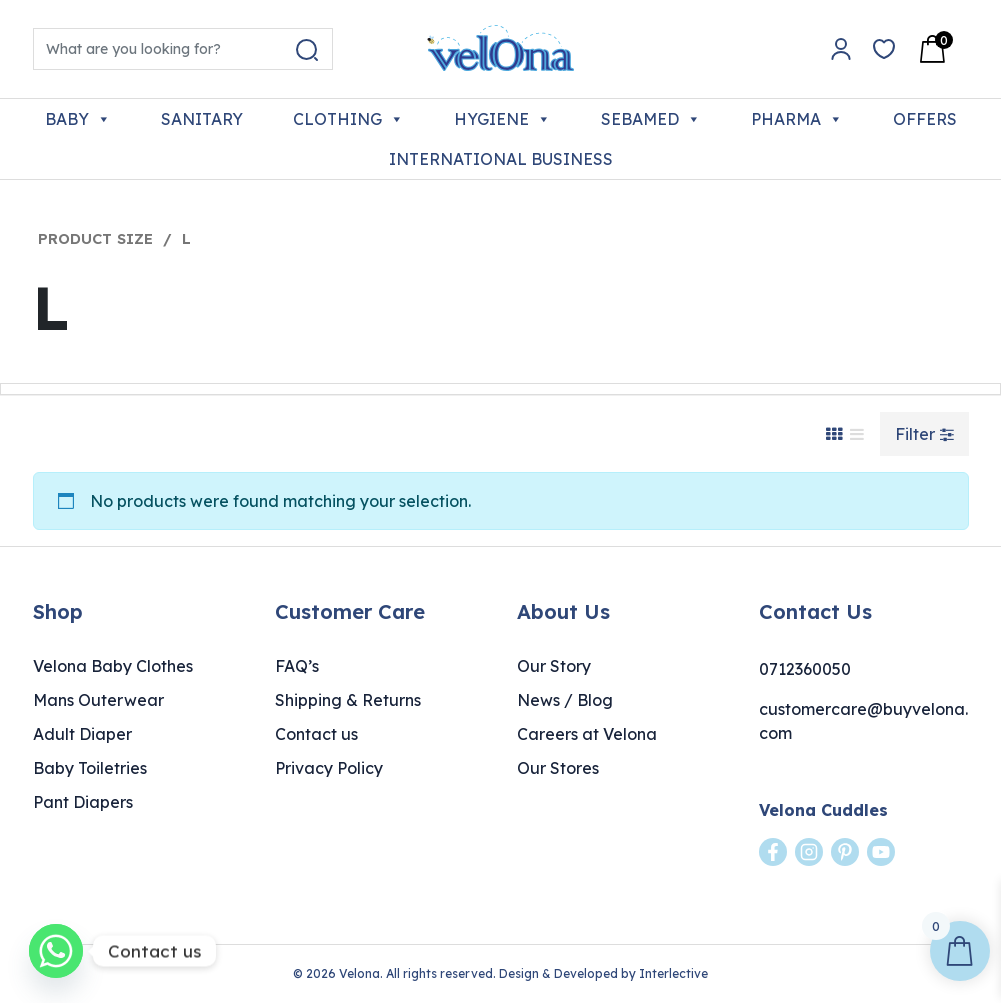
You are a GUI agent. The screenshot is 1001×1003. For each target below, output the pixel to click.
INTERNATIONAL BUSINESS (501, 159)
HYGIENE (502, 119)
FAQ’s (297, 666)
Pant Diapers (83, 802)
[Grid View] (834, 434)
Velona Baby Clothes (113, 666)
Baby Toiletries (90, 768)
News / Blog (565, 700)
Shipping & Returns (348, 700)
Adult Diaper (82, 734)
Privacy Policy (329, 768)
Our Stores (558, 768)
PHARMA (797, 119)
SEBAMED (651, 119)
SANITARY (202, 119)
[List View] (857, 434)
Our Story (554, 666)
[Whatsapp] (56, 951)
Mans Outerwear (98, 700)
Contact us (316, 734)
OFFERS (925, 119)
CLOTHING (348, 119)
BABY (78, 119)
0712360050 (805, 669)
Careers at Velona (587, 734)
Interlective (673, 973)
